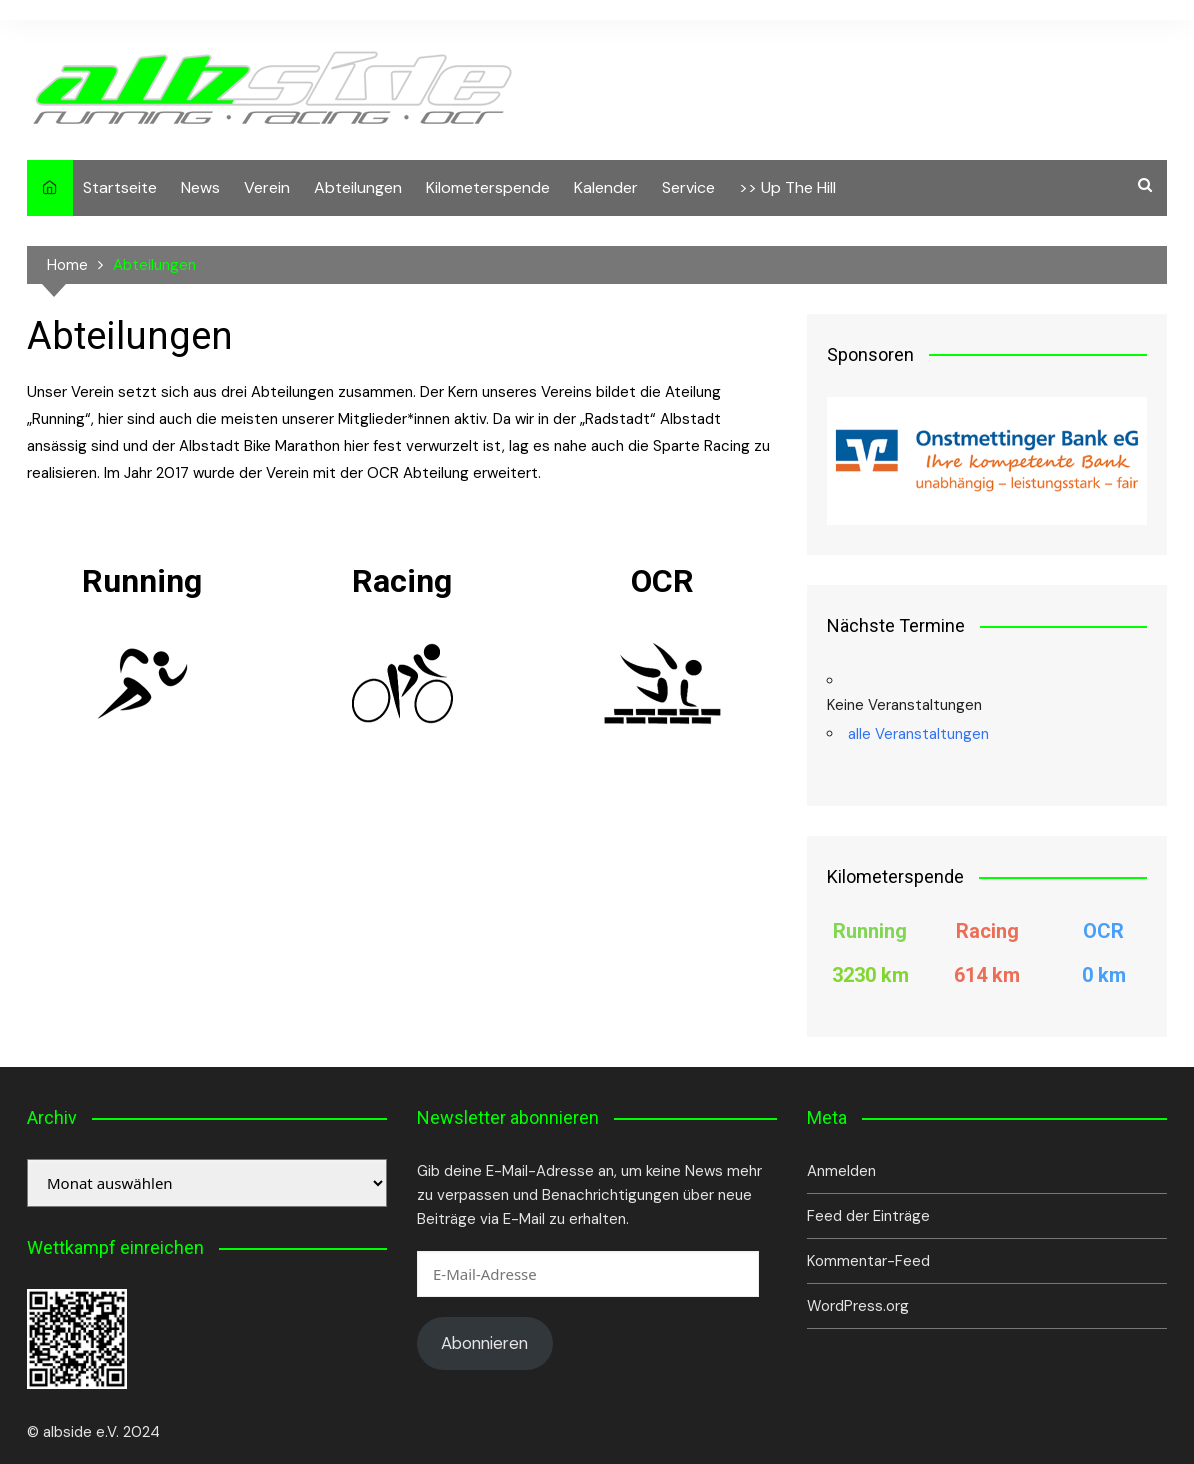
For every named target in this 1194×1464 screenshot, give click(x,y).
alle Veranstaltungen (918, 734)
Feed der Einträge (868, 1216)
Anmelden (841, 1171)
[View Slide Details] (987, 461)
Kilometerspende (488, 187)
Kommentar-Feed (868, 1261)
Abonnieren (484, 1343)
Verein (267, 187)
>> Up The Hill (787, 187)
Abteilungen (358, 187)
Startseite (120, 187)
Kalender (606, 187)
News (200, 187)
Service (688, 187)
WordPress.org (858, 1306)
